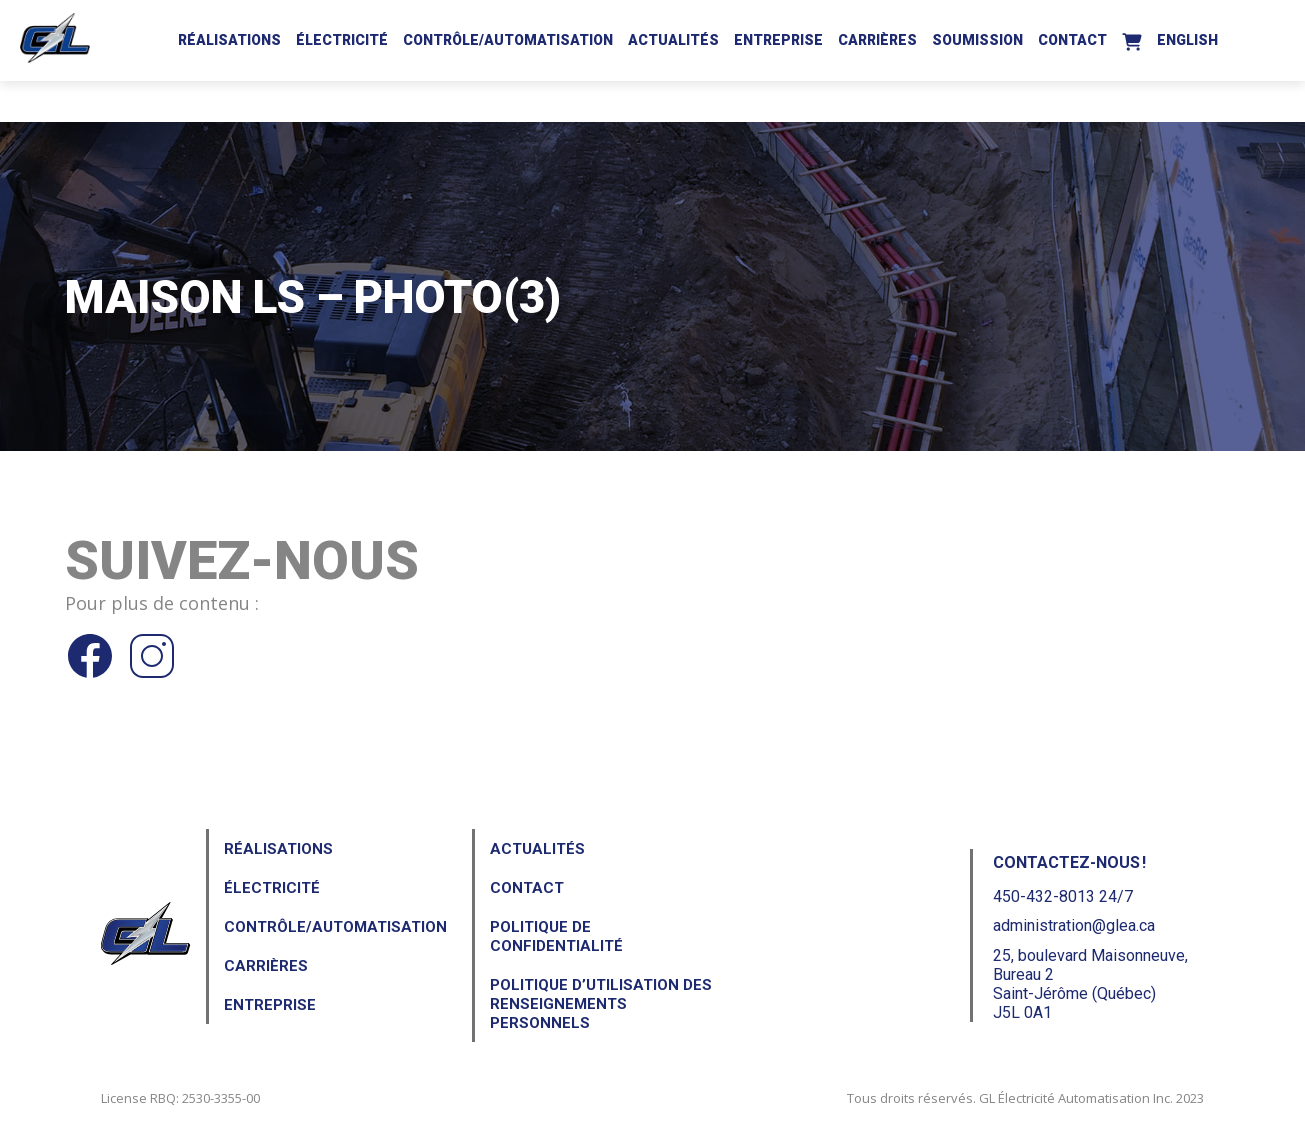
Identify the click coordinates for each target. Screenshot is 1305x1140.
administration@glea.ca (1074, 925)
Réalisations (229, 40)
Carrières (877, 40)
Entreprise (778, 40)
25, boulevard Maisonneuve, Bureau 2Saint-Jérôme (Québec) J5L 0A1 (1090, 984)
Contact (1072, 40)
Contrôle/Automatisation (508, 40)
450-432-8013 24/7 (1063, 896)
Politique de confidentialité (556, 936)
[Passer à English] (1187, 37)
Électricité (342, 40)
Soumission (977, 40)
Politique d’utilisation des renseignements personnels (601, 1004)
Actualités (673, 40)
